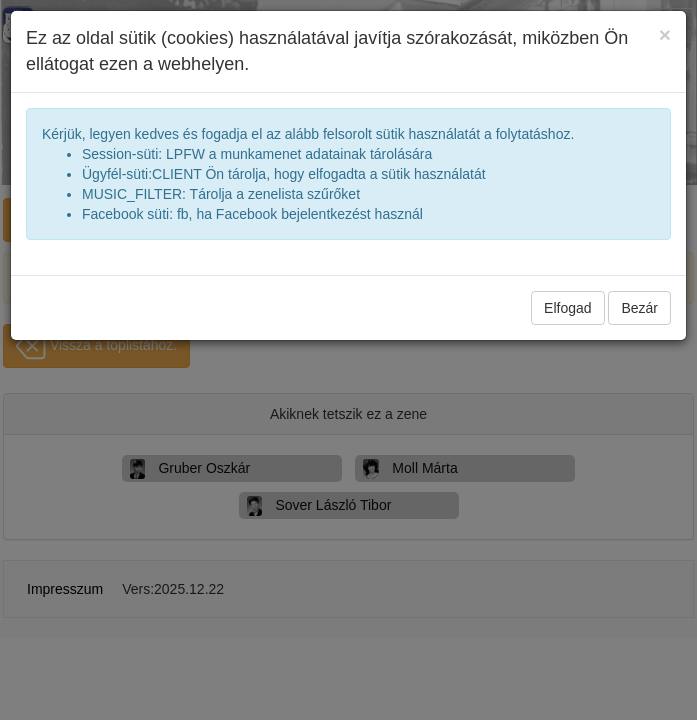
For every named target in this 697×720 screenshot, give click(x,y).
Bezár (639, 308)
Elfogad (567, 308)
